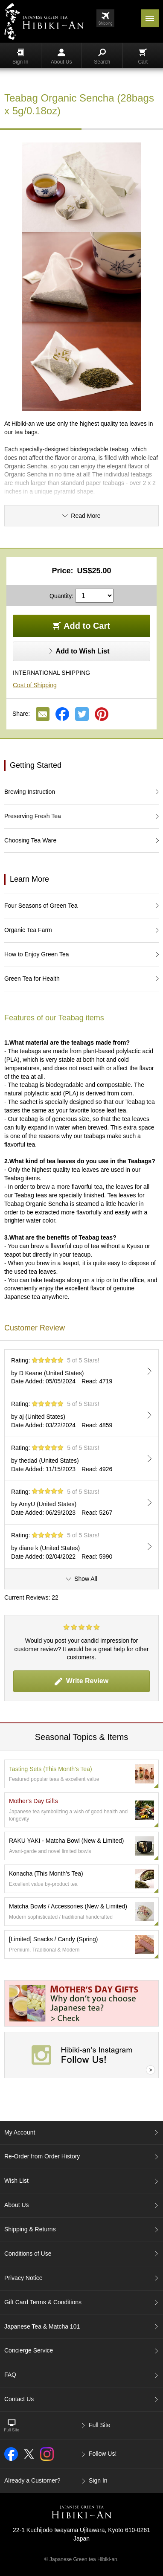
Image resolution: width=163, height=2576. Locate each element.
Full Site (100, 2425)
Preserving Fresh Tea (32, 816)
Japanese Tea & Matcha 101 (42, 2326)
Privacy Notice (23, 2277)
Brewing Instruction (29, 791)
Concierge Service (28, 2350)
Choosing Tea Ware (30, 840)
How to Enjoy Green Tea (36, 954)
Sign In (20, 57)
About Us (61, 57)
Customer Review (34, 1328)
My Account (19, 2132)
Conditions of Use (28, 2253)
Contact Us (19, 2399)
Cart (143, 57)
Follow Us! (102, 2453)
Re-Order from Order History (42, 2156)
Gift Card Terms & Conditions (43, 2302)
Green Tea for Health (32, 978)
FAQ (10, 2374)
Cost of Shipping (35, 685)
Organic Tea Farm (28, 929)
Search (102, 57)
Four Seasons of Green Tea (41, 905)
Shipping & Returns (30, 2229)
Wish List (16, 2180)
